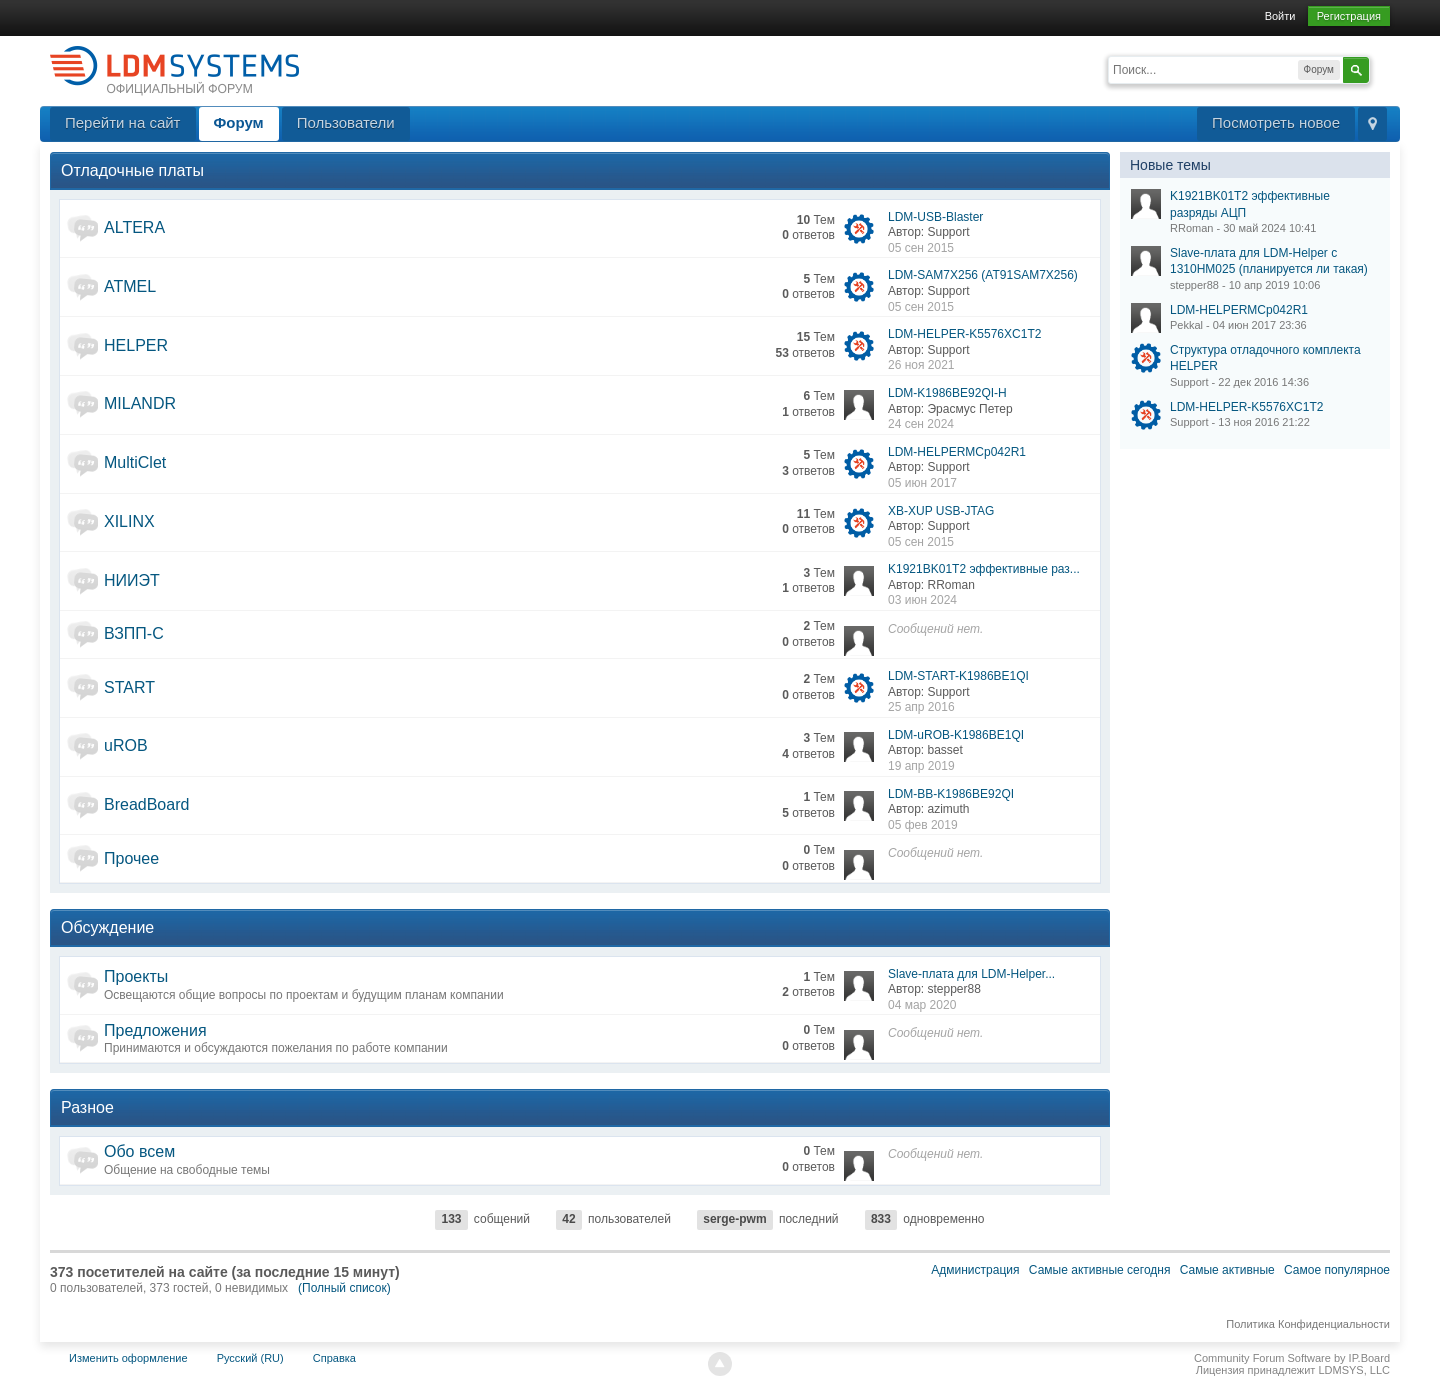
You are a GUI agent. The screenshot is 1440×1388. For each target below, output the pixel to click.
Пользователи (346, 122)
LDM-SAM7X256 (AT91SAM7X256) (983, 275)
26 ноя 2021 (921, 365)
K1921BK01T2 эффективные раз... (984, 569)
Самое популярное (1337, 1270)
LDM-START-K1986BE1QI (958, 676)
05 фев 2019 (923, 825)
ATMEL (130, 286)
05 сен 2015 (921, 248)
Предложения (155, 1030)
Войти (1280, 16)
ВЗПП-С (134, 633)
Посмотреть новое (1276, 122)
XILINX (129, 521)
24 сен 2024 (921, 424)
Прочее (131, 858)
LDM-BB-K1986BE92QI (951, 794)
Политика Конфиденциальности (1308, 1324)
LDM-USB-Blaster (935, 217)
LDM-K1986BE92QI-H (947, 393)
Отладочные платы (132, 170)
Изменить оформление (128, 1358)
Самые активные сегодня (1100, 1270)
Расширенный (1382, 68)
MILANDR (140, 403)
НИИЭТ (132, 580)
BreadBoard (146, 804)
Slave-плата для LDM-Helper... (971, 974)
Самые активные (1227, 1270)
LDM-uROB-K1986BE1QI (956, 735)
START (129, 687)
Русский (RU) (250, 1358)
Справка (334, 1358)
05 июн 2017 (922, 483)
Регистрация (1349, 16)
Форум (239, 122)
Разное (87, 1107)
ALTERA (134, 227)
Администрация (975, 1270)
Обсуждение (107, 927)
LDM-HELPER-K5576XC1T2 (964, 334)
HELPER (136, 345)
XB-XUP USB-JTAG (941, 511)
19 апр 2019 (921, 766)
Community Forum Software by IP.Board (1292, 1358)
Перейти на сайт (123, 122)
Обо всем (139, 1151)
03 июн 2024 (922, 600)
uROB (126, 745)
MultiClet (135, 462)
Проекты (136, 976)
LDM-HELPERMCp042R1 (957, 452)
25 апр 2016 (921, 707)
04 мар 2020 (922, 1005)
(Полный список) (344, 1288)
